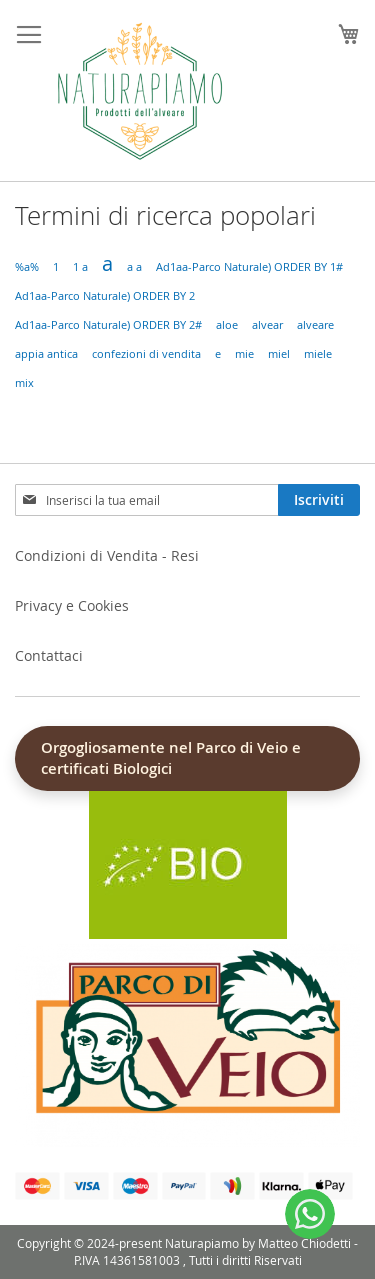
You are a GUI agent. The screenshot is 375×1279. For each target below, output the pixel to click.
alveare (315, 325)
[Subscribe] (319, 500)
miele (318, 354)
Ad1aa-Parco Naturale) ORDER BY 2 (105, 296)
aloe (227, 325)
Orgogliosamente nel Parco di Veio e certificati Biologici (171, 758)
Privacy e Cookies (72, 605)
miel (279, 354)
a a (134, 267)
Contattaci (49, 655)
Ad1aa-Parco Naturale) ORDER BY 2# (108, 325)
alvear (267, 325)
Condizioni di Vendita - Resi (107, 555)
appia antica (46, 354)
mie (244, 354)
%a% (27, 267)
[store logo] (140, 91)
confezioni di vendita (146, 354)
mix (24, 383)
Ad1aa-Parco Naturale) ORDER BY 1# (249, 267)
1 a (80, 267)
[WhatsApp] (310, 1214)
